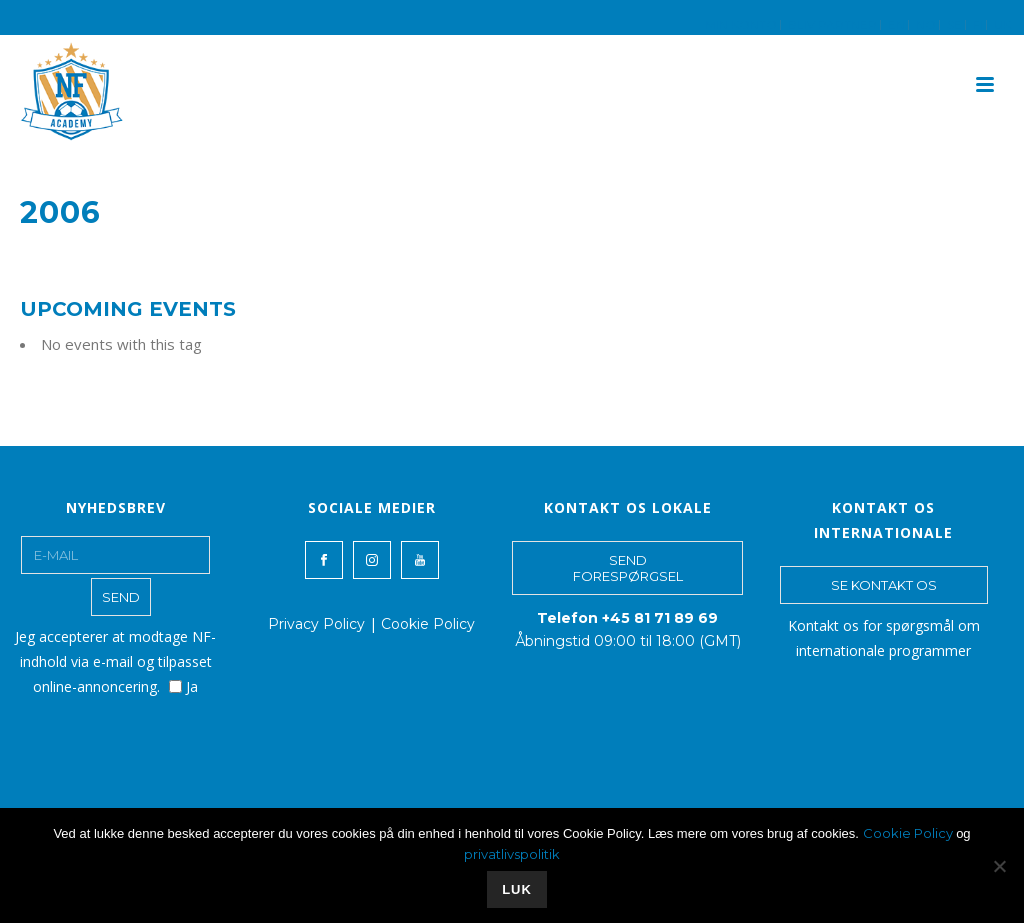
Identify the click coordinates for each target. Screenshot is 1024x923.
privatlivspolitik (512, 854)
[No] (999, 866)
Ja (183, 686)
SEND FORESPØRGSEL (628, 568)
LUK (517, 889)
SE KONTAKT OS (884, 585)
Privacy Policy (316, 624)
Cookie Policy (428, 624)
